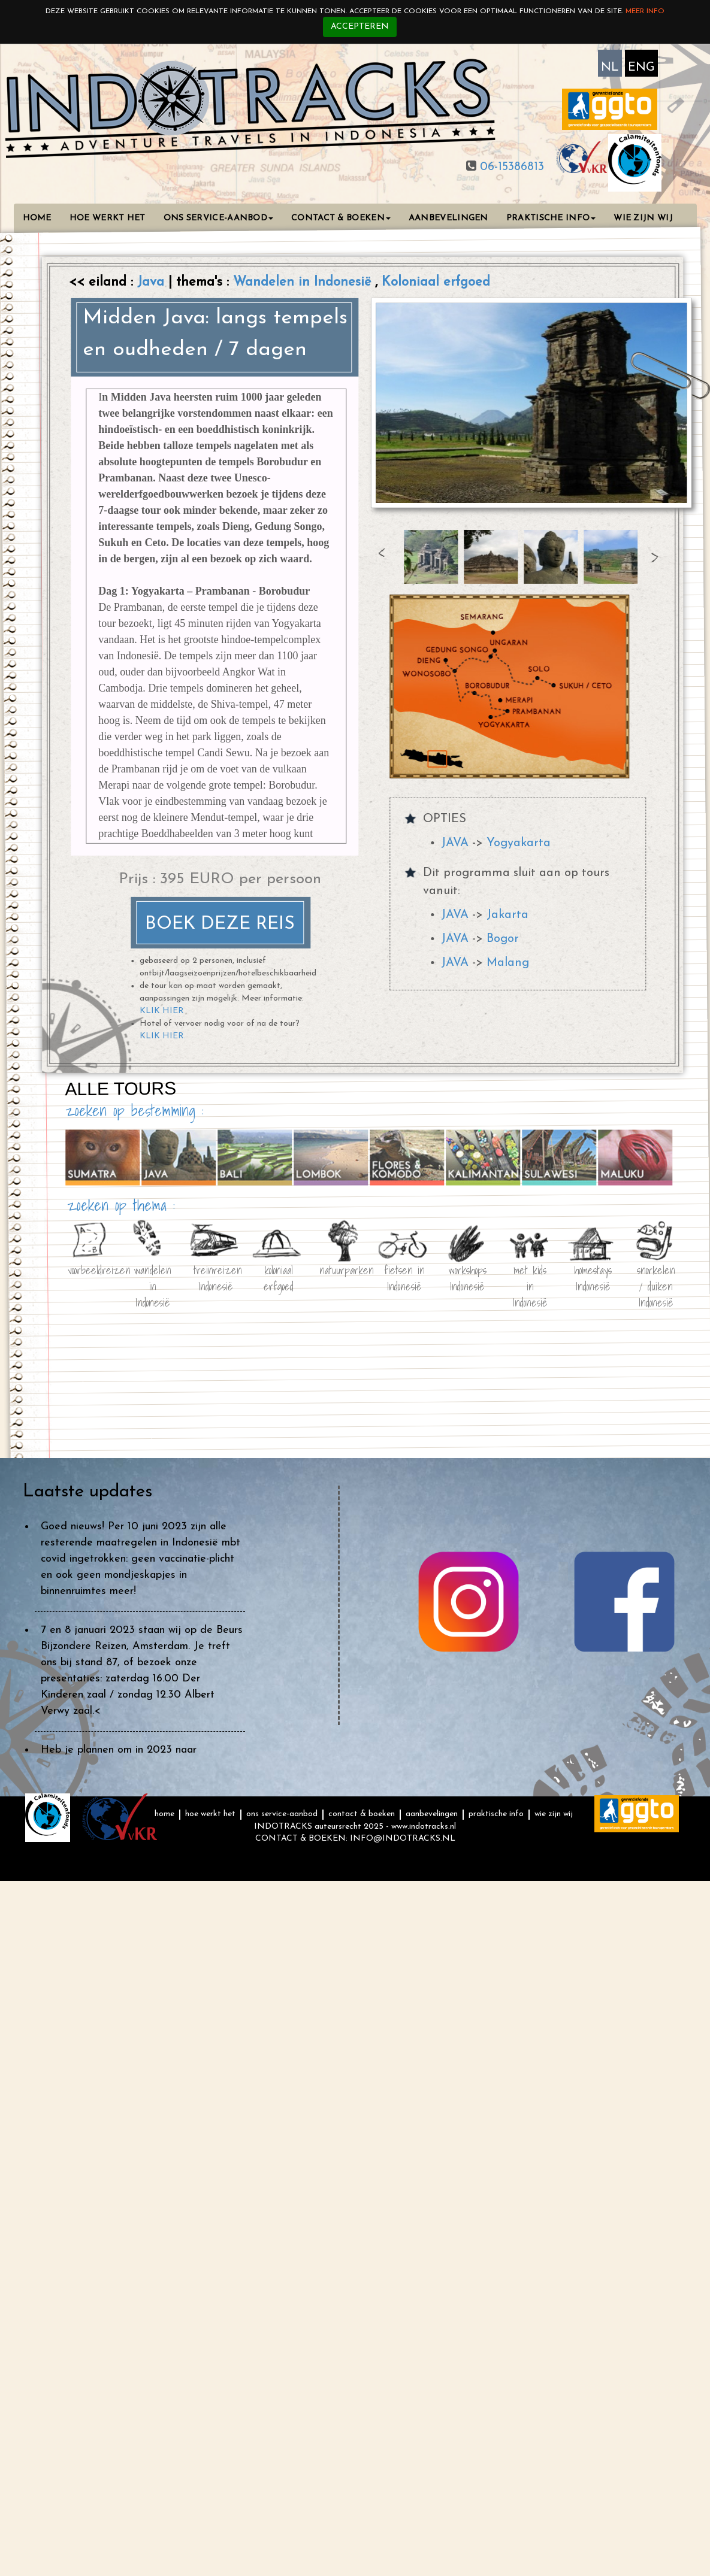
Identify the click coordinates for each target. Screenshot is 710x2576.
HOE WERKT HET (108, 218)
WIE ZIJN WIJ (643, 218)
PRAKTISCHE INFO (551, 218)
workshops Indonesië (467, 1275)
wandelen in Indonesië (152, 1275)
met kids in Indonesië (529, 1275)
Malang (508, 963)
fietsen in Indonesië (403, 1275)
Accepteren (360, 26)
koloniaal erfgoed (278, 1275)
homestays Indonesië (593, 1275)
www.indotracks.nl (423, 1826)
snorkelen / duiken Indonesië (655, 1275)
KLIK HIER (162, 1011)
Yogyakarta (519, 843)
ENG (641, 68)
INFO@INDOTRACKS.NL (402, 1838)
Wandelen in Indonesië (304, 282)
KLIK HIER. (163, 1036)
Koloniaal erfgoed (436, 282)
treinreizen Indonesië (215, 1275)
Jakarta (507, 915)
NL (610, 68)
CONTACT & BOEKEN (341, 218)
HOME (37, 218)
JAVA (455, 843)
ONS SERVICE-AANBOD (218, 218)
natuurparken (341, 1269)
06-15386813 (510, 167)
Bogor (503, 939)
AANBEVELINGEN (448, 218)
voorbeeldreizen (89, 1269)
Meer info (645, 11)
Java (152, 282)
